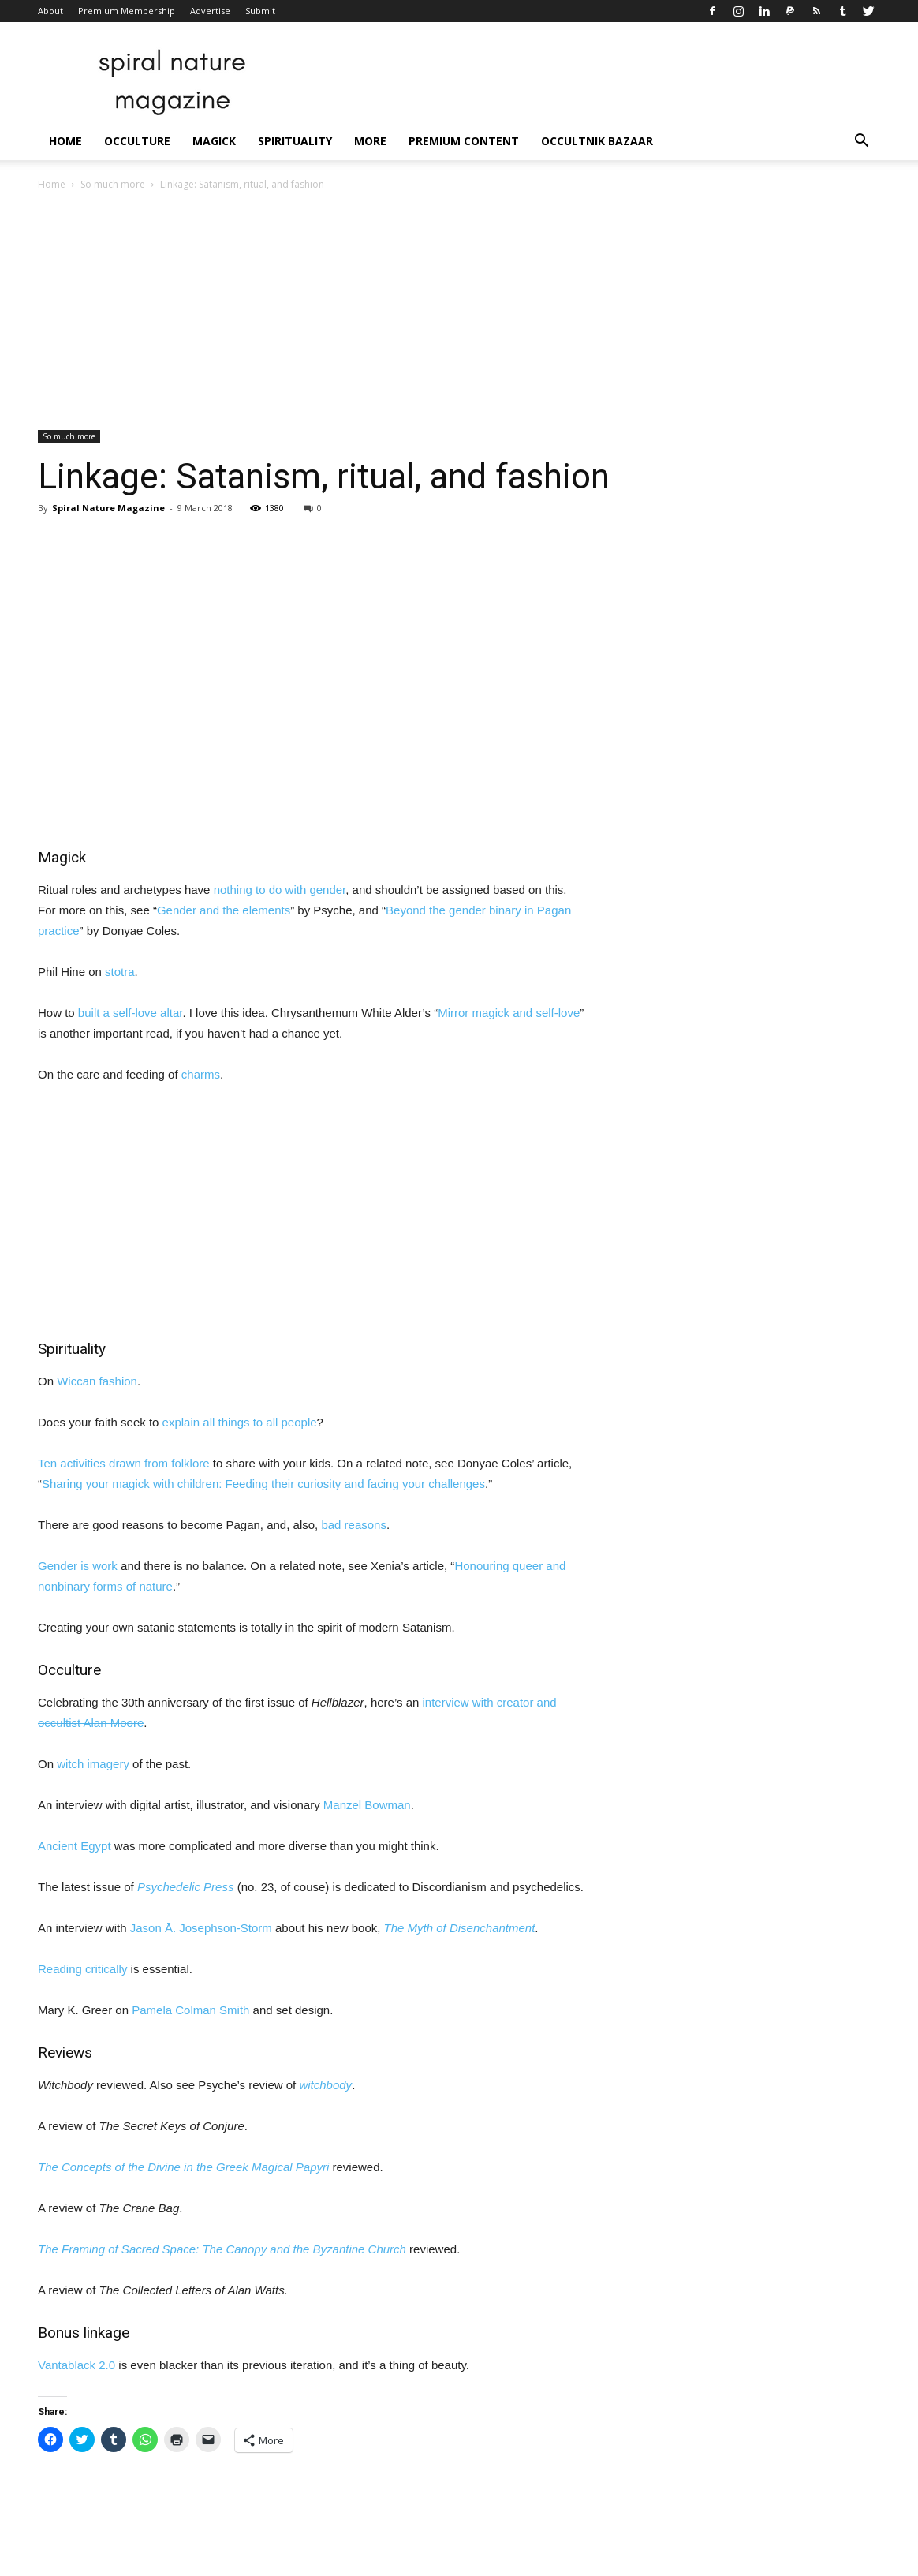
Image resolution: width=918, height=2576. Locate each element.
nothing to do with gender (280, 889)
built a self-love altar (130, 1012)
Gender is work (78, 1565)
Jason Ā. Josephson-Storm (201, 1928)
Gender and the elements (223, 910)
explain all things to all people (239, 1422)
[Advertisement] (459, 311)
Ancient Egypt (74, 1846)
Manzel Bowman (367, 1804)
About (50, 11)
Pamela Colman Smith (190, 2010)
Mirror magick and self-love (509, 1012)
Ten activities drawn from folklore (124, 1463)
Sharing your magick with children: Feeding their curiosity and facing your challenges (263, 1483)
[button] (861, 142)
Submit (260, 11)
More (370, 140)
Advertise (210, 11)
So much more (112, 184)
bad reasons (353, 1524)
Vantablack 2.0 (76, 2365)
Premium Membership (126, 11)
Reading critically (82, 1969)
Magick (214, 140)
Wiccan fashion (97, 1381)
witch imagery (93, 1763)
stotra (120, 971)
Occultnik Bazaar (597, 140)
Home (65, 140)
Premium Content (464, 140)
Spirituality (295, 140)
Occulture (137, 140)
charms (200, 1074)
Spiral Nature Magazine (108, 508)
